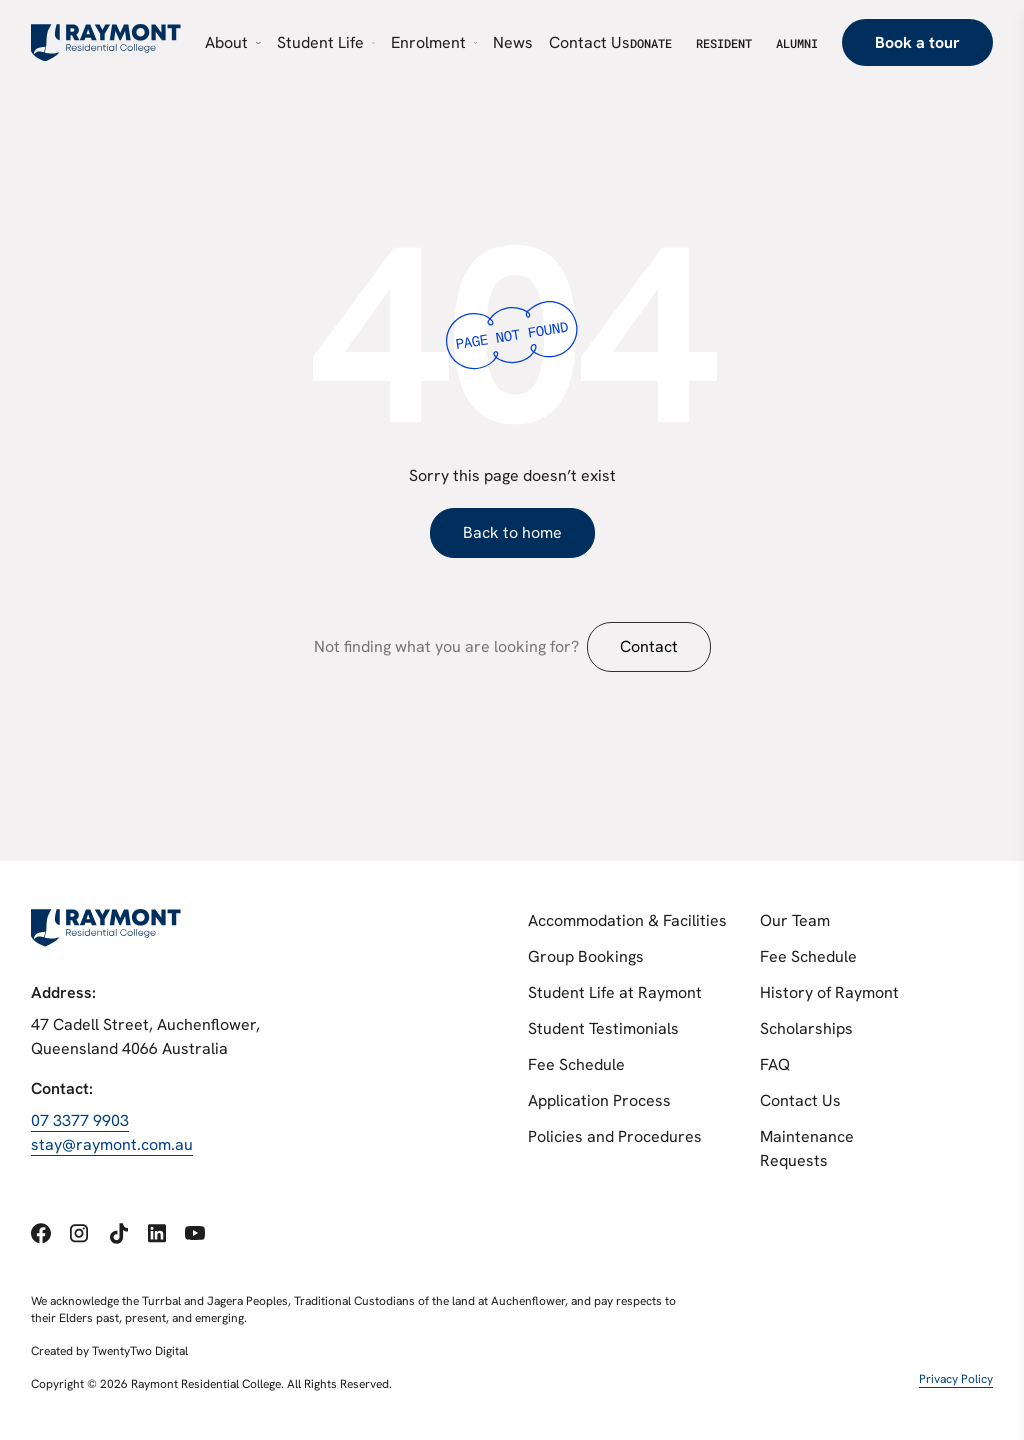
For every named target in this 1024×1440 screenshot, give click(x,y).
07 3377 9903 (80, 1120)
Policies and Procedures (615, 1136)
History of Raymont (829, 992)
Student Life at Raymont (615, 992)
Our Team (795, 920)
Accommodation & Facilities (627, 920)
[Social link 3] (118, 1233)
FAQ (775, 1064)
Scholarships (806, 1028)
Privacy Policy (956, 1379)
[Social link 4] (157, 1233)
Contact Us (800, 1100)
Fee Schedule (576, 1064)
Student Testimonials (603, 1028)
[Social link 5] (194, 1233)
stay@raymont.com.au (112, 1144)
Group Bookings (586, 956)
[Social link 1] (41, 1233)
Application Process (599, 1100)
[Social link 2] (79, 1233)
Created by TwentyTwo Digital (109, 1351)
